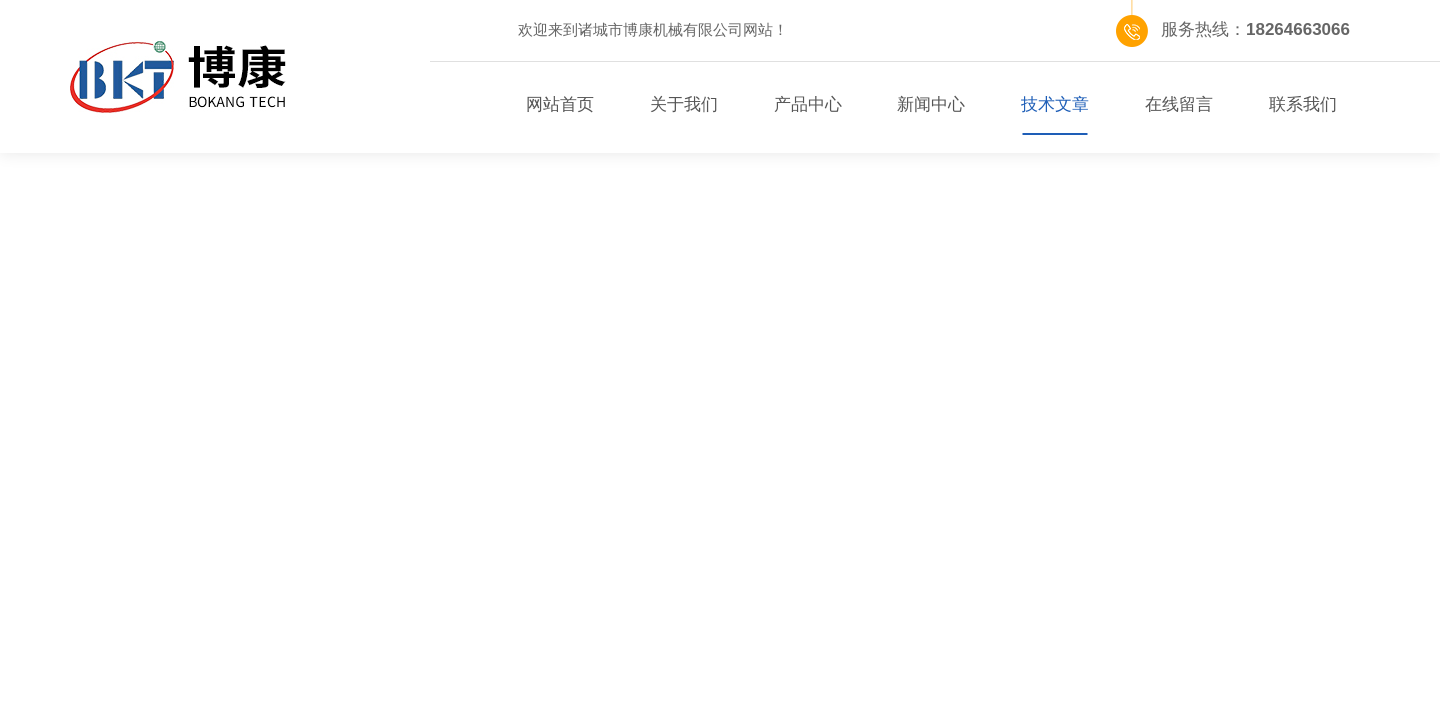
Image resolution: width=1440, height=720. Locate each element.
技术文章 (1055, 104)
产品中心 (808, 104)
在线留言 (1179, 104)
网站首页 (560, 104)
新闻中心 (931, 104)
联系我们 (1303, 104)
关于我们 (684, 104)
